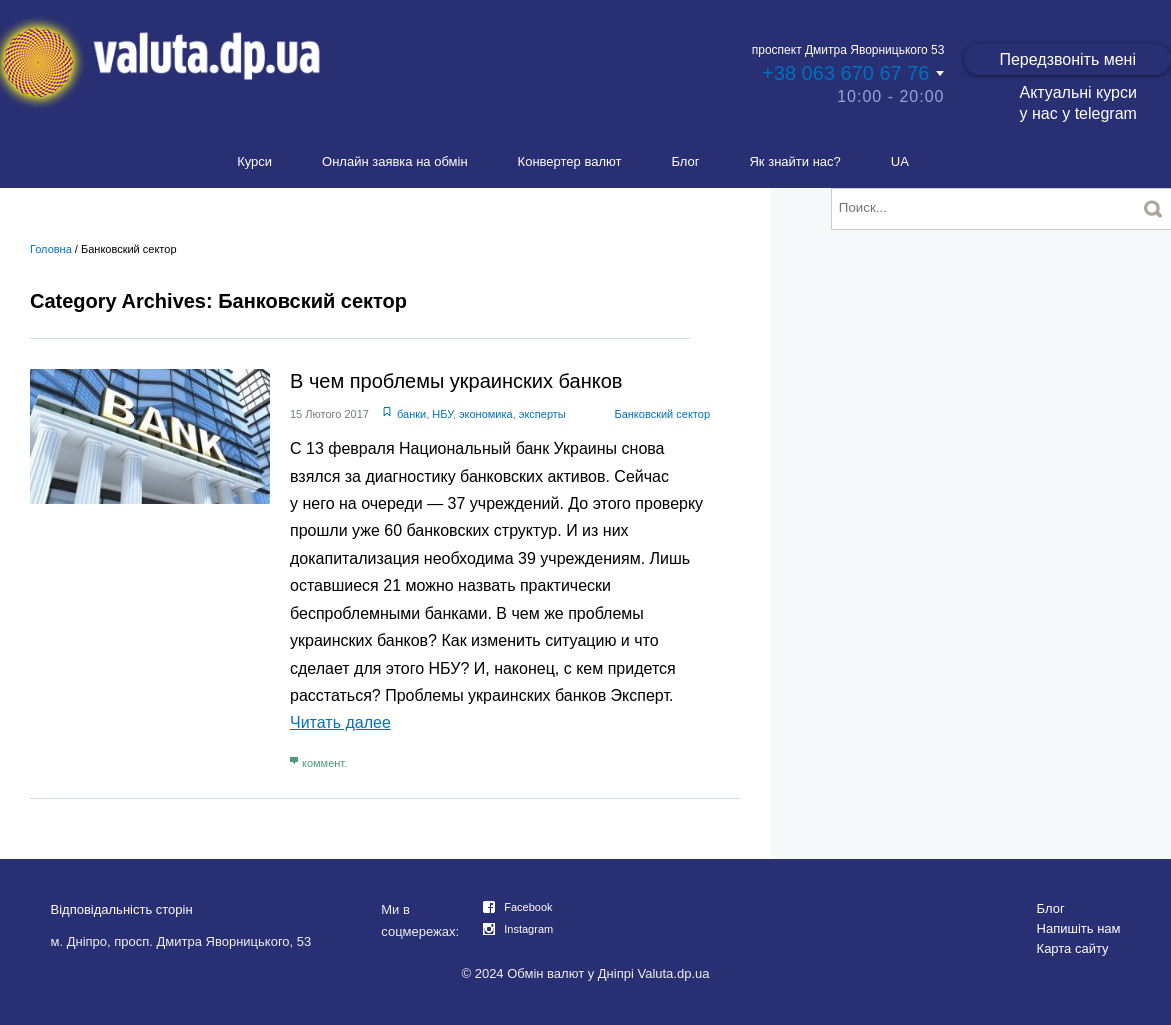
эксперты (542, 414)
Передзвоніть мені (1067, 59)
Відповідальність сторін (122, 909)
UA (900, 161)
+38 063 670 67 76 (845, 73)
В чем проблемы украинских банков (456, 381)
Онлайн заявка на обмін (395, 161)
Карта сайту (1073, 948)
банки (411, 414)
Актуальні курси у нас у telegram (1077, 103)
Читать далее (340, 722)
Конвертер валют (570, 161)
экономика (486, 414)
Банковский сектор (662, 414)
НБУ (442, 414)
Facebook (528, 907)
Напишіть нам (1079, 928)
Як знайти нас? (794, 161)
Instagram (528, 929)
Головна (51, 249)
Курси (254, 161)
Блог (685, 161)
